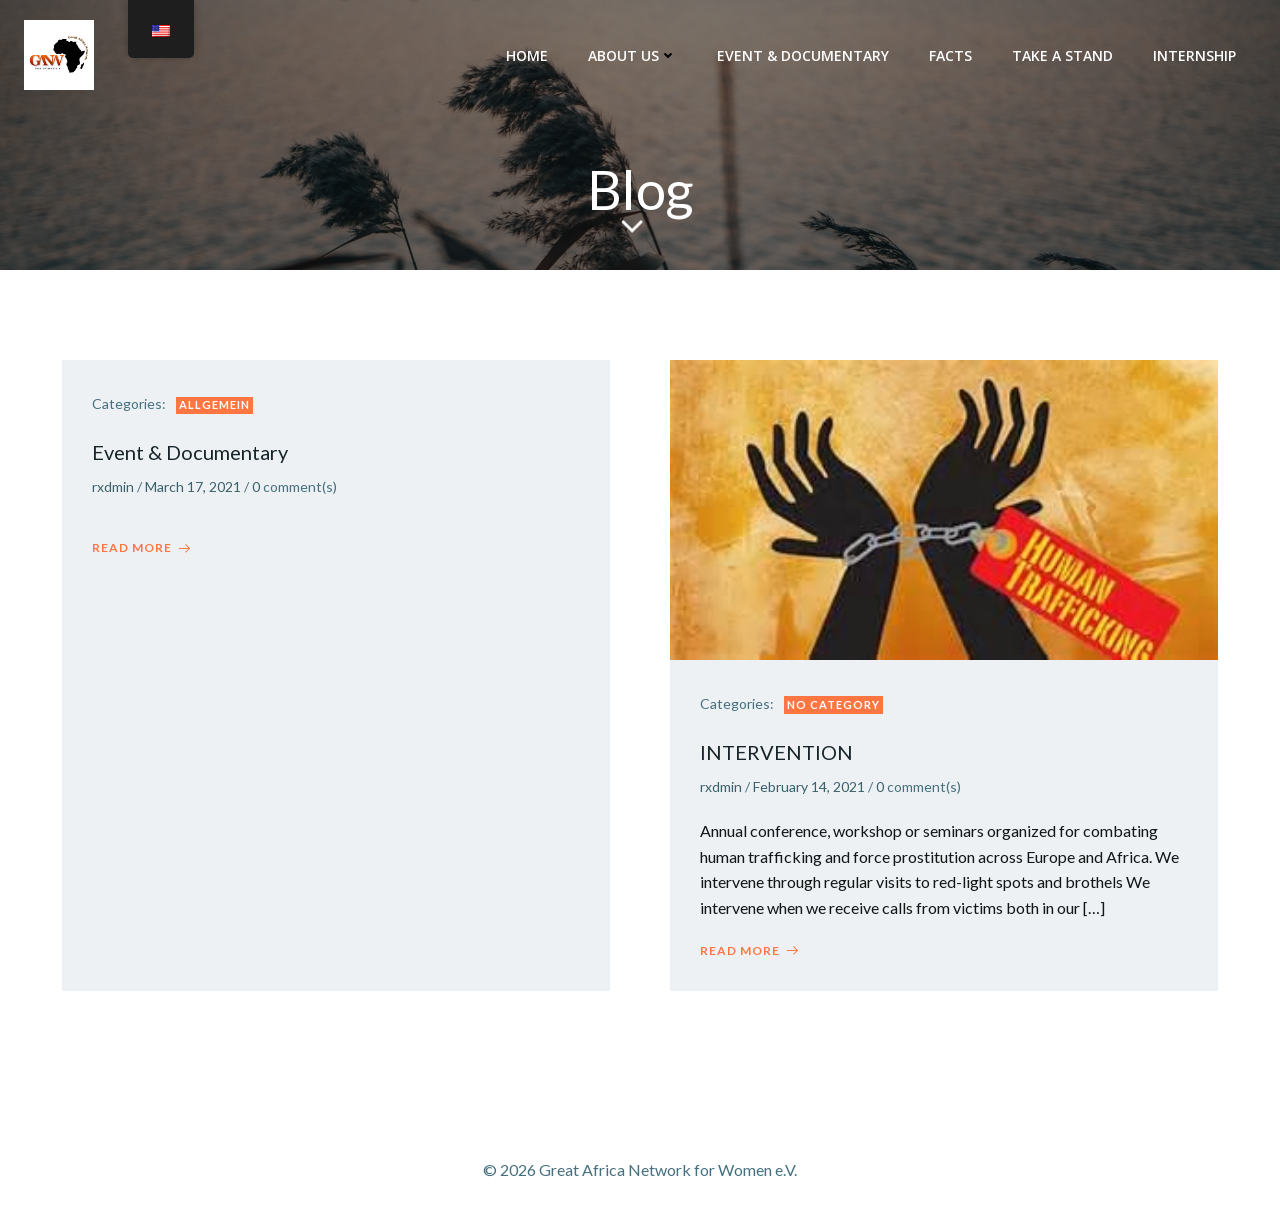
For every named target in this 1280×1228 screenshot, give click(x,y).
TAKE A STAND (1062, 55)
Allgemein (214, 404)
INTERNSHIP (1194, 55)
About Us (632, 55)
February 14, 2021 (809, 786)
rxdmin (113, 486)
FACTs (950, 55)
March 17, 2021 (193, 486)
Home (527, 55)
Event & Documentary (803, 55)
